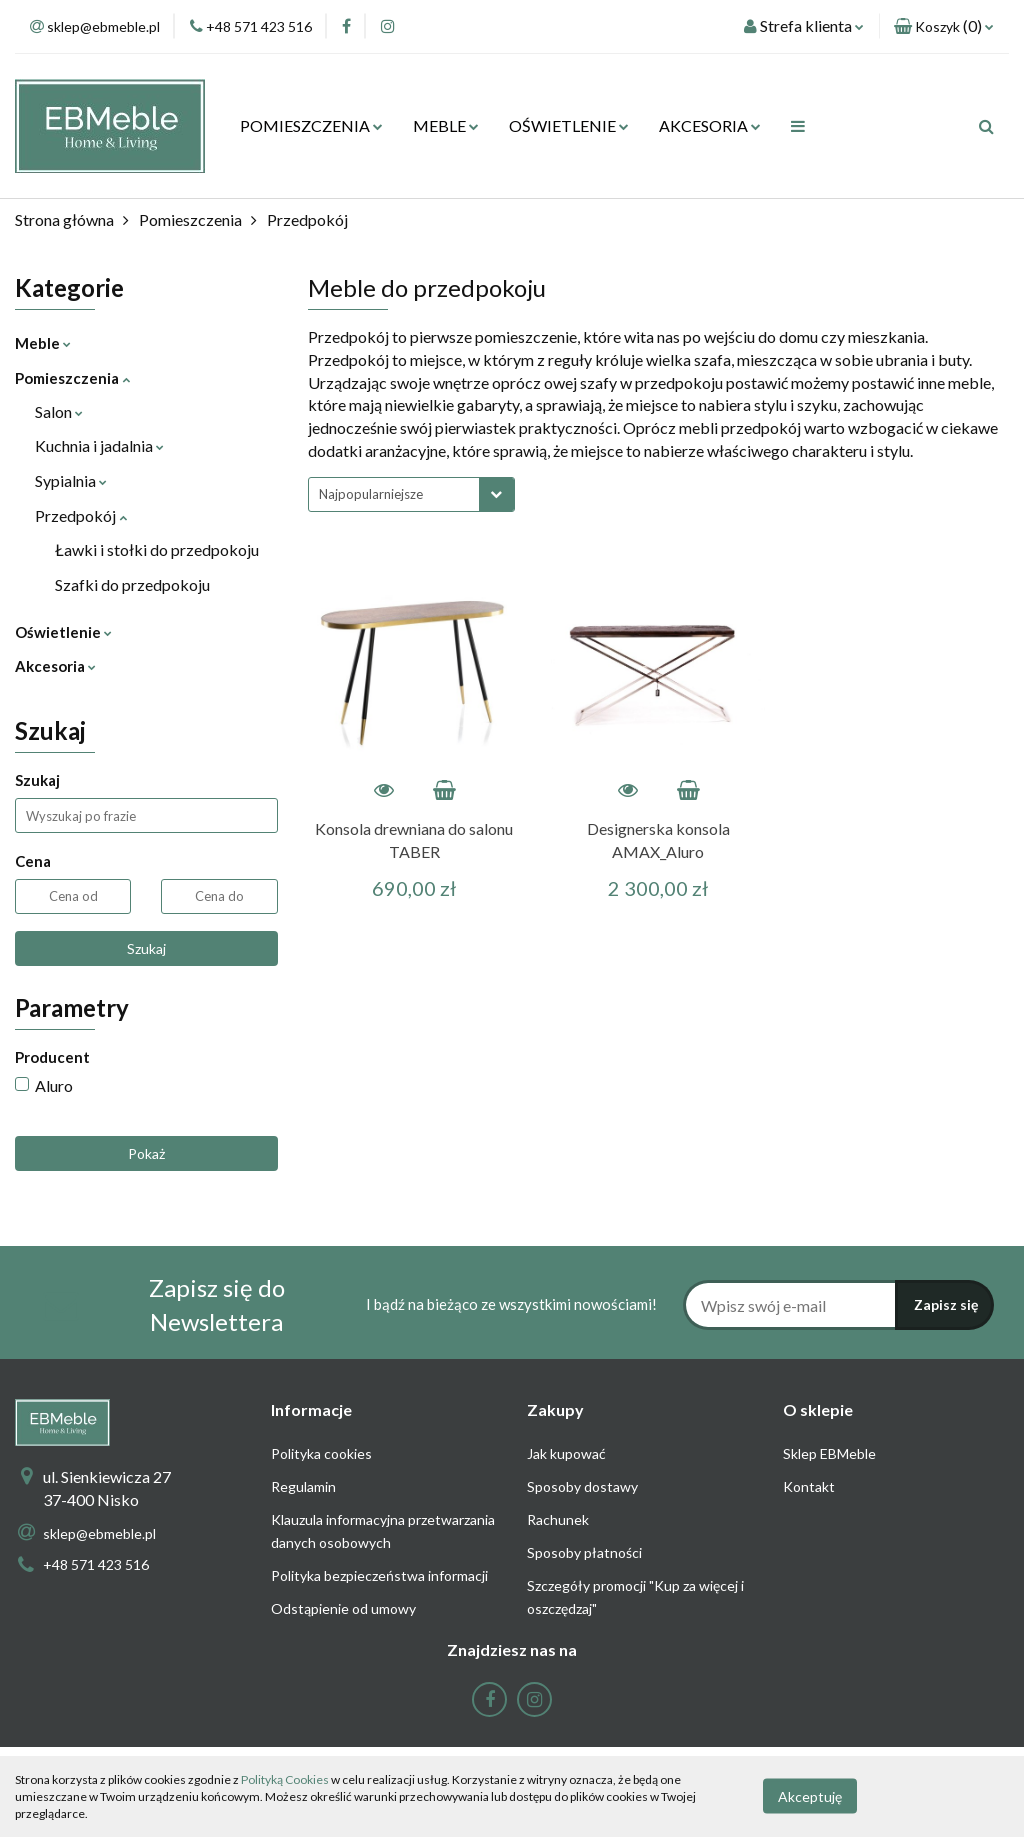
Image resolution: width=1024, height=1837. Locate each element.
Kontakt (809, 1486)
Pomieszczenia (72, 378)
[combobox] (411, 494)
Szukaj (146, 948)
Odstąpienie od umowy (343, 1608)
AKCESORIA (710, 125)
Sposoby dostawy (582, 1486)
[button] (944, 26)
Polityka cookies (321, 1453)
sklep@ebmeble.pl (99, 1533)
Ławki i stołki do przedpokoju (157, 549)
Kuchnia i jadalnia (99, 445)
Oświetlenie (63, 632)
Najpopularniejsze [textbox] (371, 494)
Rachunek (558, 1519)
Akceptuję (810, 1796)
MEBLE (446, 125)
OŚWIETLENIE (569, 125)
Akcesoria (55, 666)
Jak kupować (566, 1453)
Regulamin (303, 1486)
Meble (43, 343)
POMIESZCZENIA (311, 125)
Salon (59, 411)
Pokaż (146, 1153)
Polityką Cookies (285, 1779)
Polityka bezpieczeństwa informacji (379, 1575)
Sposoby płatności (584, 1552)
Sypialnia (71, 480)
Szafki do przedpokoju (132, 584)
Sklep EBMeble (829, 1453)
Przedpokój (81, 515)
